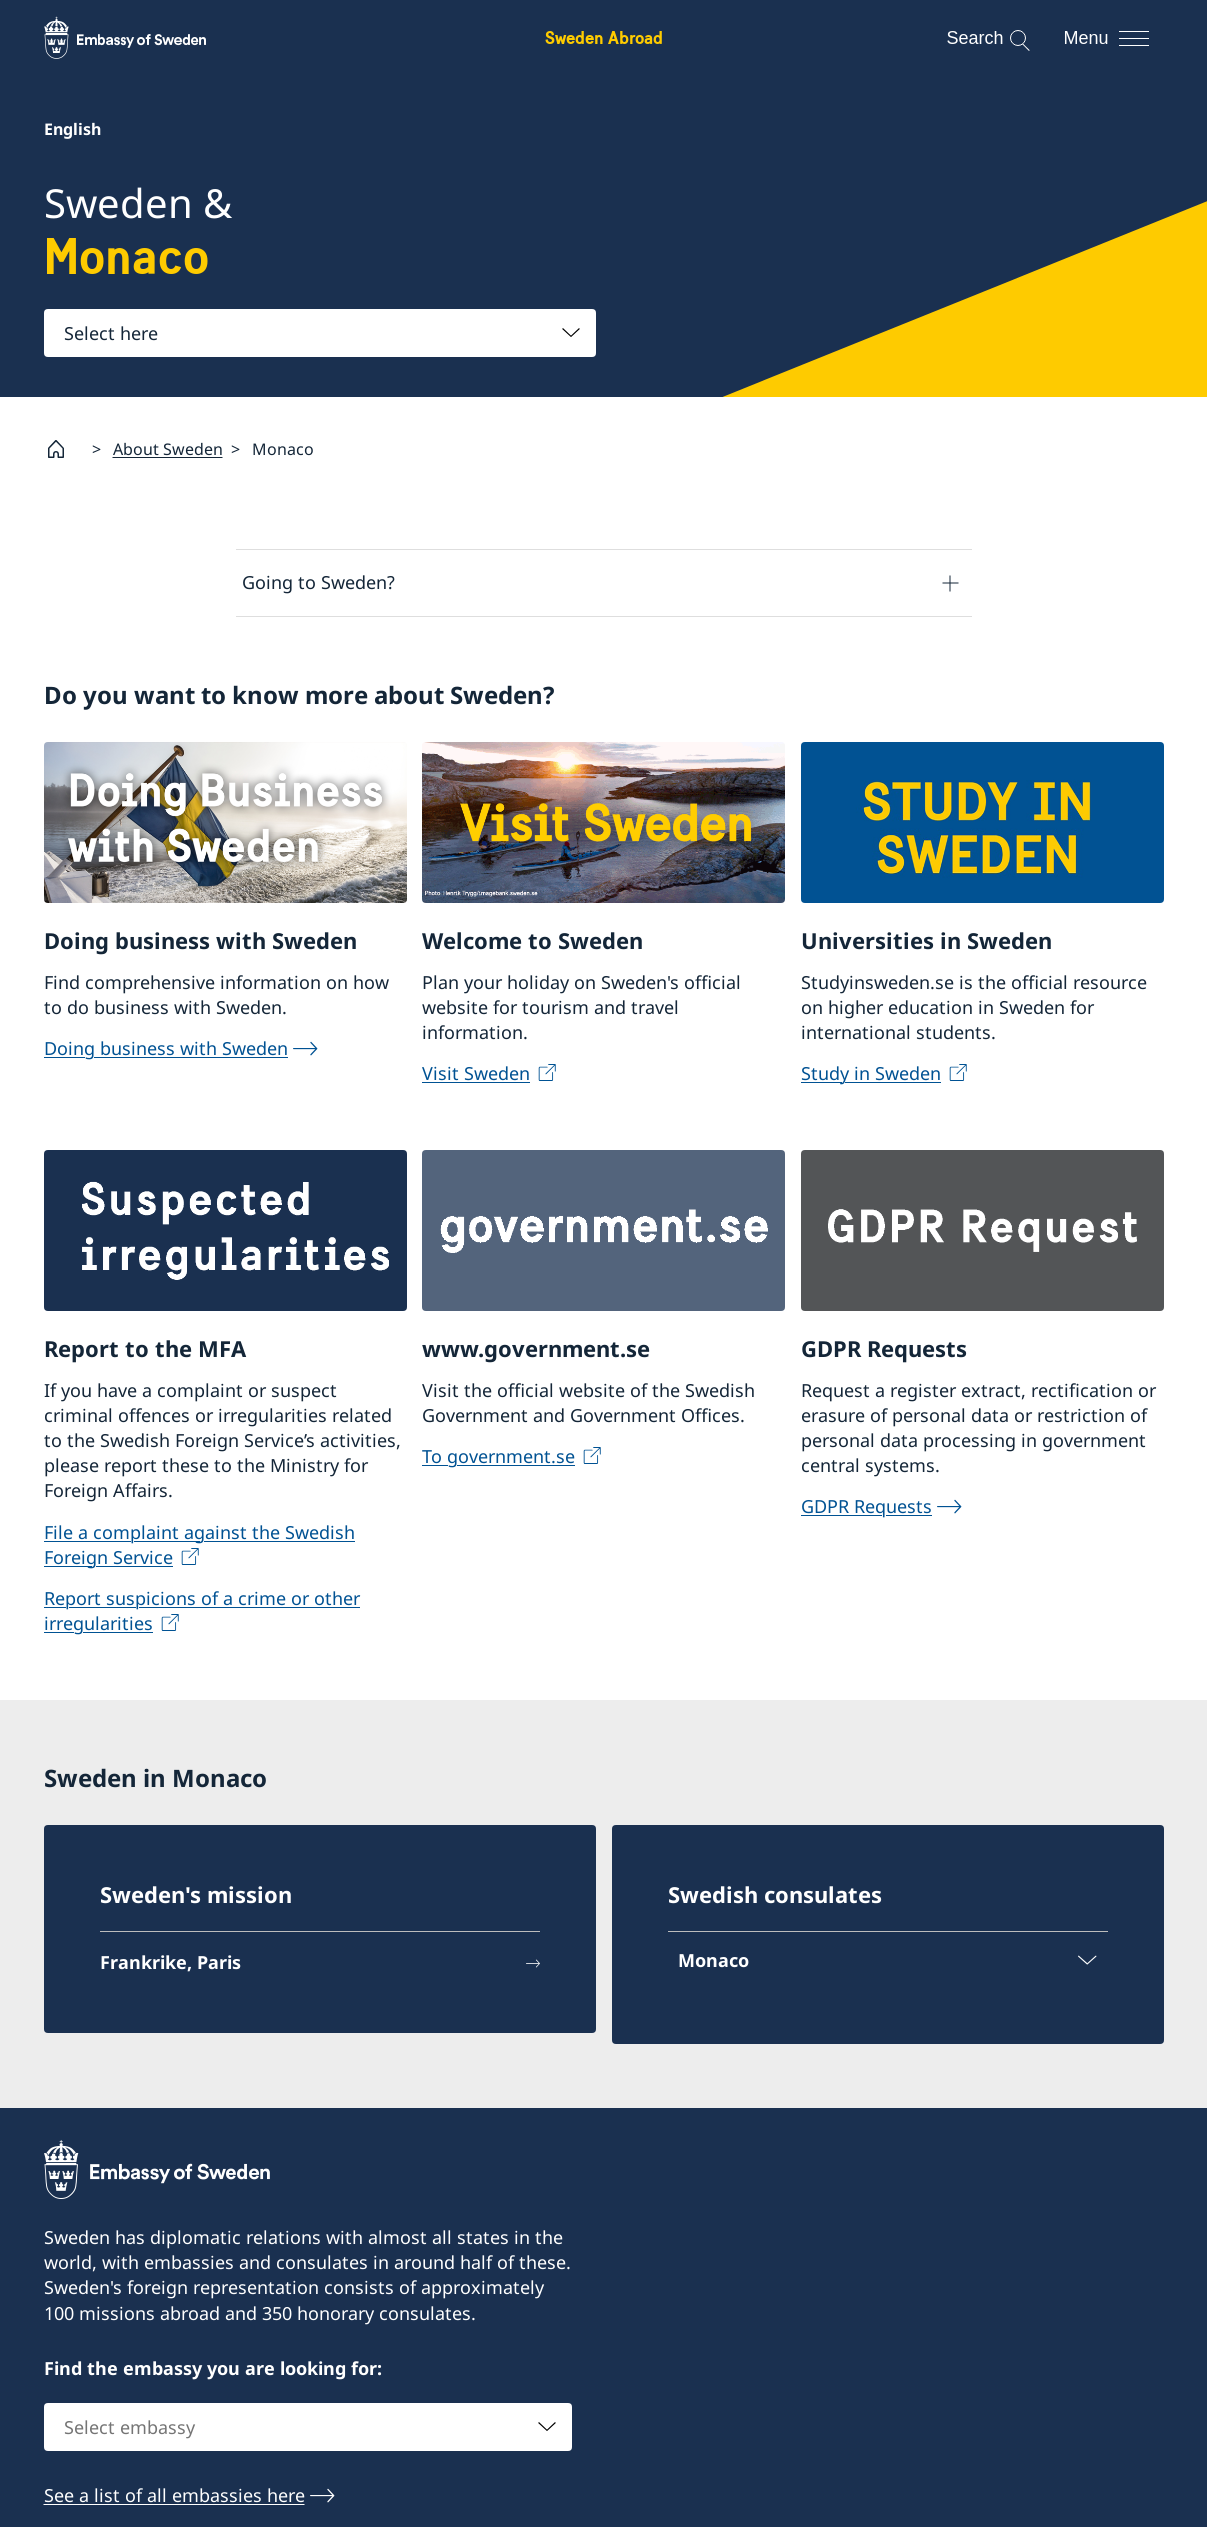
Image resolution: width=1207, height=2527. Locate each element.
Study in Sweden (871, 1073)
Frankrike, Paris (170, 1962)
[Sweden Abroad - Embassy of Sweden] (144, 38)
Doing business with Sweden (166, 1047)
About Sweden (168, 448)
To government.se (498, 1456)
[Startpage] (64, 449)
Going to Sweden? (318, 582)
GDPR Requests (866, 1506)
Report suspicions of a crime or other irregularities (202, 1610)
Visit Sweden (476, 1073)
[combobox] (320, 333)
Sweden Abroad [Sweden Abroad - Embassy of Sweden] (604, 37)
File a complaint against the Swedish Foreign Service (199, 1543)
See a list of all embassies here (174, 2496)
